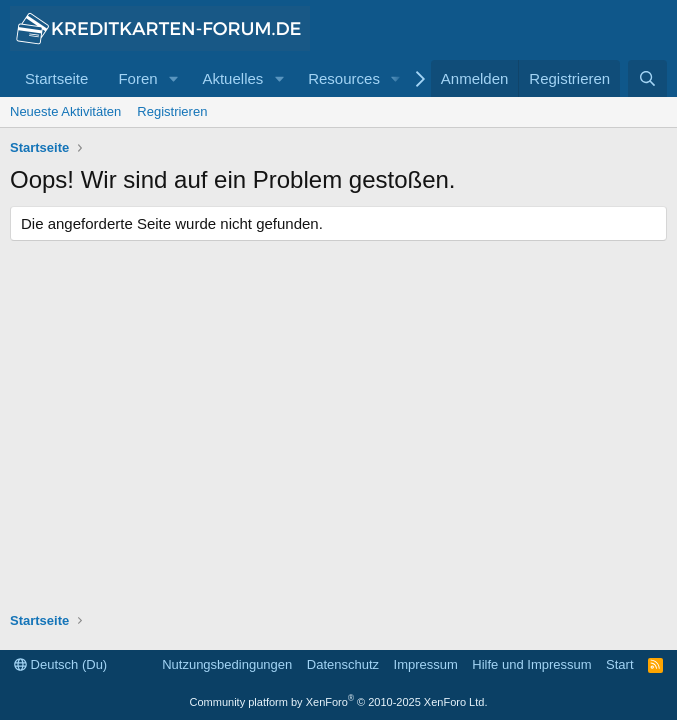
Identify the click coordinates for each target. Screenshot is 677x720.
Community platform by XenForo (339, 702)
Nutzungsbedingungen (227, 664)
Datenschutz (343, 664)
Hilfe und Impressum (531, 664)
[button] (173, 78)
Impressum (426, 664)
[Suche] (647, 78)
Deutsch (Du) (60, 664)
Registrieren (172, 111)
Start (619, 664)
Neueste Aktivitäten (65, 111)
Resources (344, 78)
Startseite (56, 78)
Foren (137, 78)
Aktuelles (232, 78)
